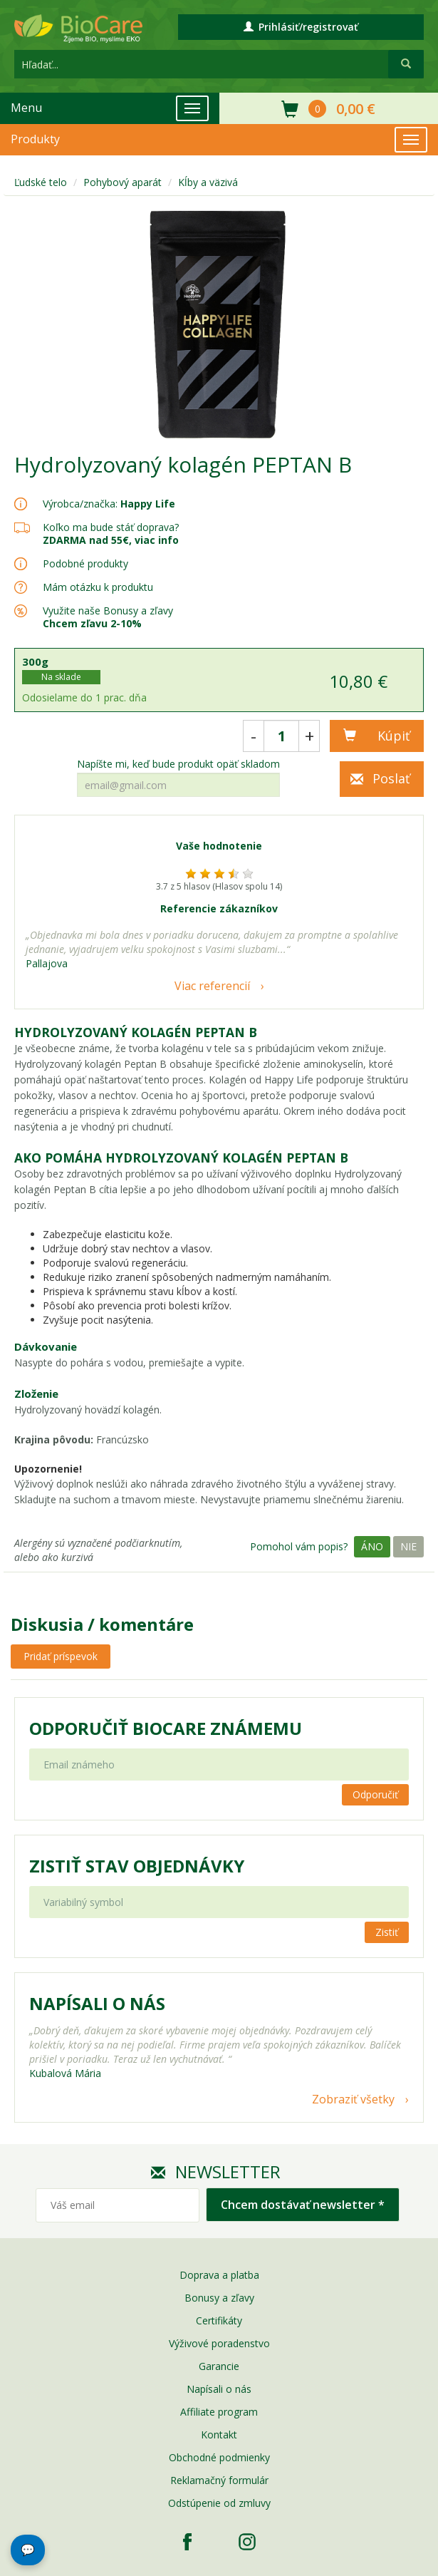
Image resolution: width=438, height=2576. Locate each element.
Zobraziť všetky (353, 2099)
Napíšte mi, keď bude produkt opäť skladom (178, 764)
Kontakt (219, 2434)
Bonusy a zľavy (219, 2297)
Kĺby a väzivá (208, 182)
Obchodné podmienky (219, 2457)
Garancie (219, 2366)
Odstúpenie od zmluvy (219, 2503)
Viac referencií (212, 986)
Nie (408, 1546)
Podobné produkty (85, 563)
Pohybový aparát (122, 182)
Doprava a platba (219, 2275)
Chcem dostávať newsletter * (303, 2204)
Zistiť (386, 1932)
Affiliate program (219, 2411)
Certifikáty (219, 2320)
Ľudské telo (40, 182)
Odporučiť (375, 1794)
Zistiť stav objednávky (136, 1866)
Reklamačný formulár (219, 2480)
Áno (372, 1546)
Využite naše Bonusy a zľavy (108, 617)
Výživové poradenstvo (219, 2343)
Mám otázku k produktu (98, 587)
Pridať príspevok (61, 1656)
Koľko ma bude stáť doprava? (111, 527)
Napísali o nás (219, 2389)
